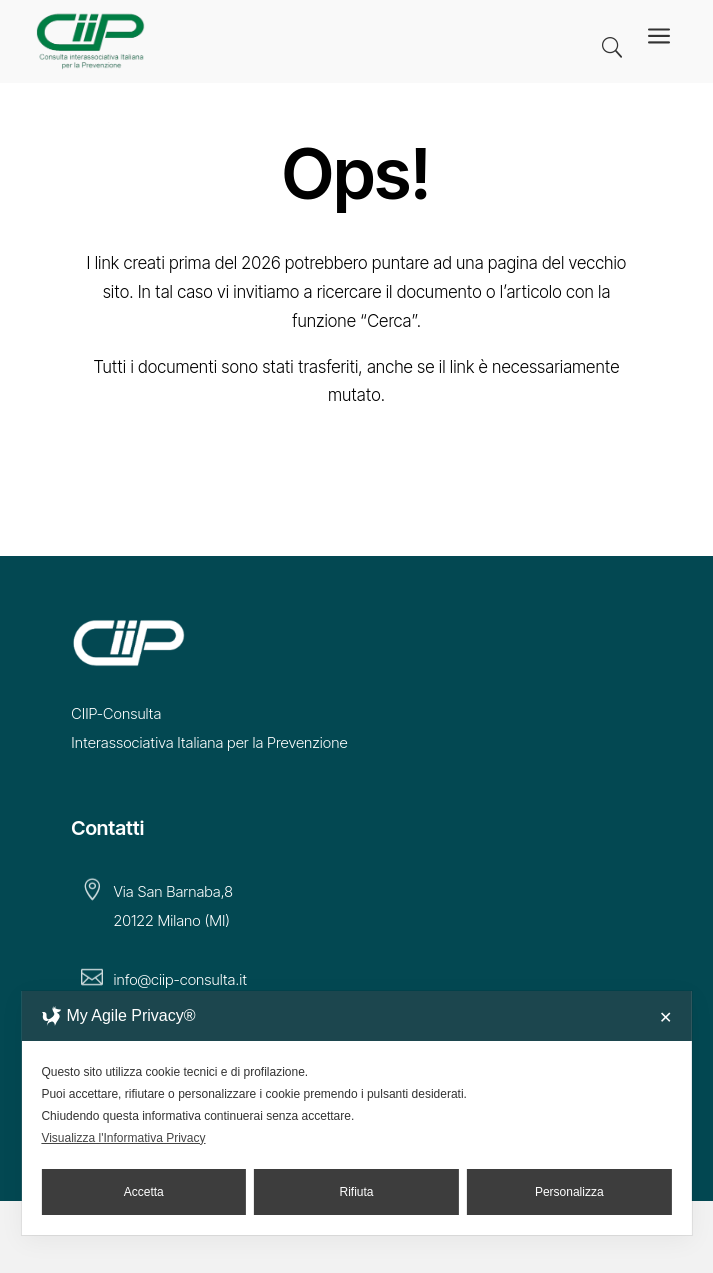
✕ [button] (665, 1017)
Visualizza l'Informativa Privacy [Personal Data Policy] (123, 1138)
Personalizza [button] (569, 1192)
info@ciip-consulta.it (180, 979)
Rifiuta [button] (357, 1192)
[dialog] (356, 1113)
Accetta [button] (144, 1192)
